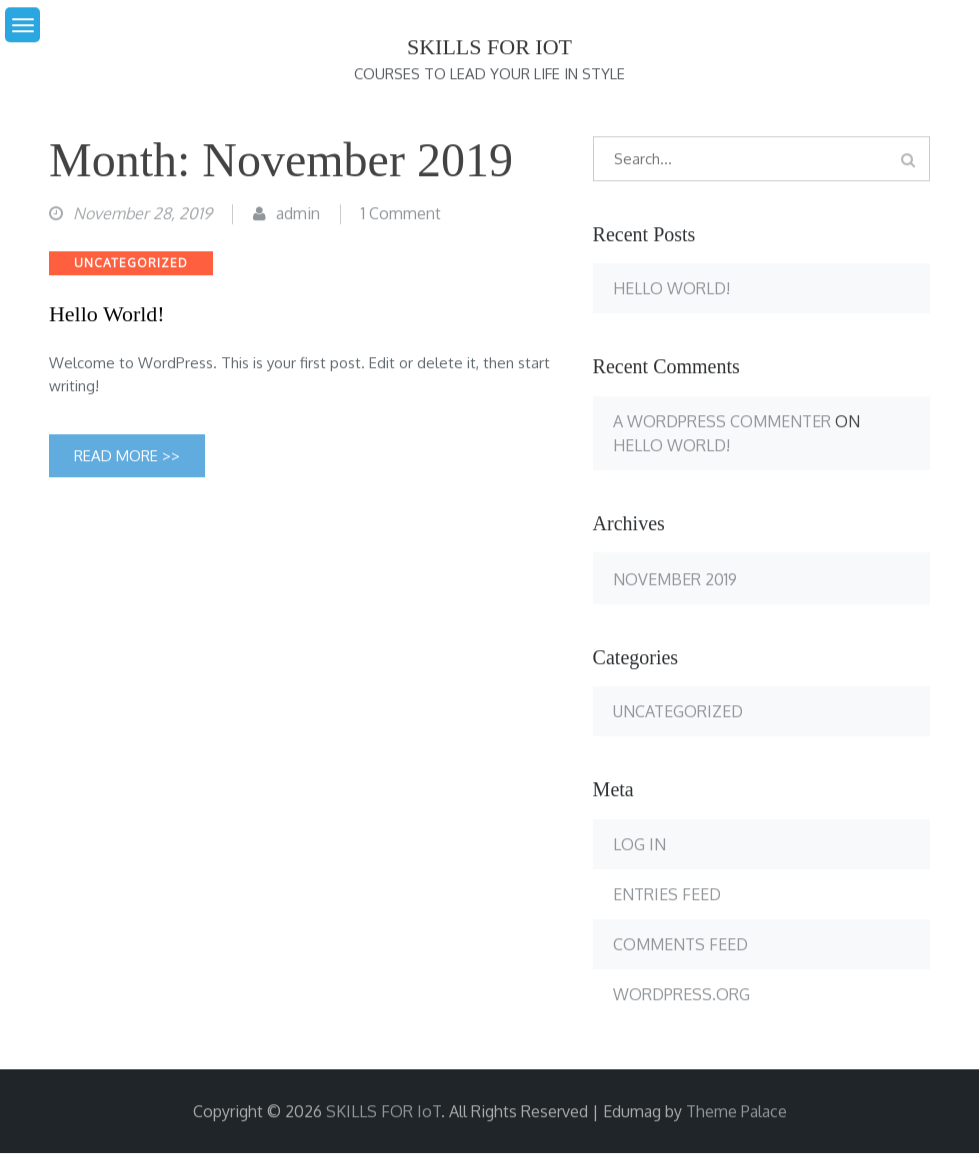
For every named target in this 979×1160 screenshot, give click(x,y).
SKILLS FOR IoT (489, 47)
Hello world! (107, 314)
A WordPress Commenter (722, 421)
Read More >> (127, 456)
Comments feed (680, 945)
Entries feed (667, 895)
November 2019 (675, 580)
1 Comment (401, 213)
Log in (639, 845)
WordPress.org (681, 995)
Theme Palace (736, 1112)
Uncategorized (131, 263)
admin (298, 213)
